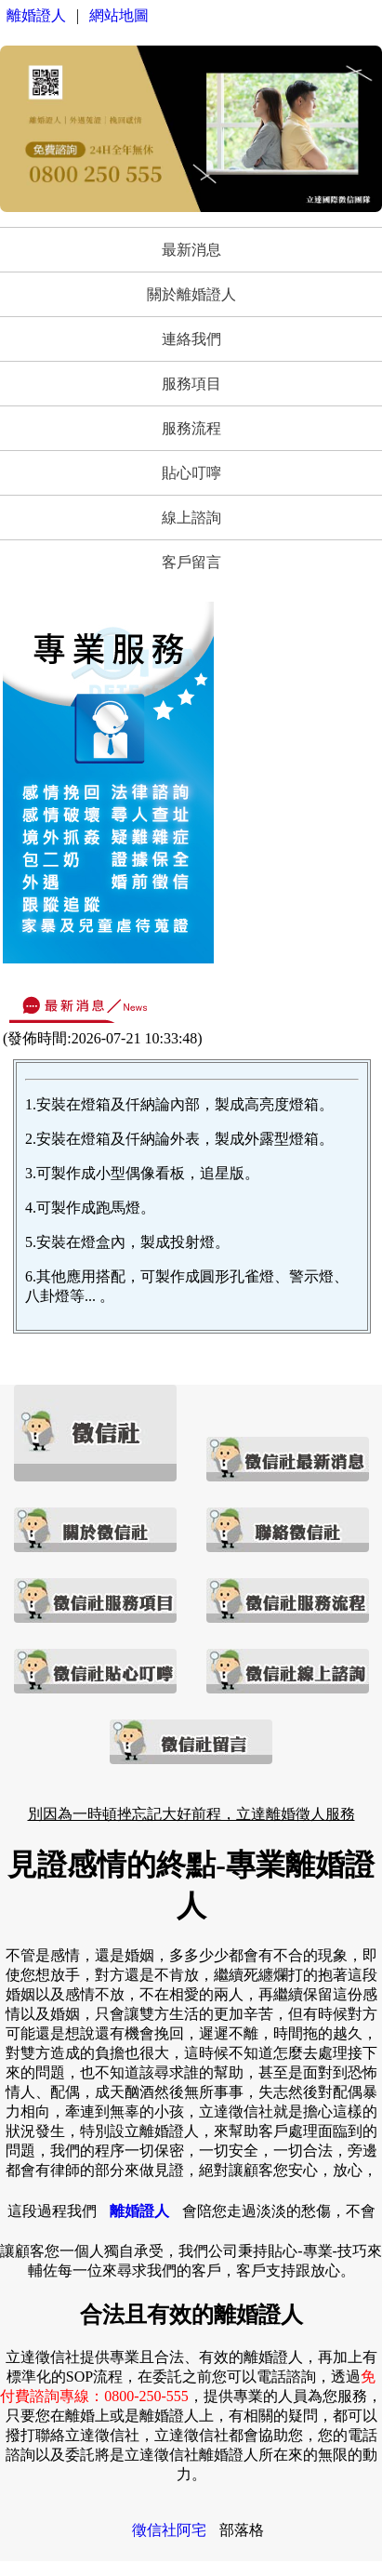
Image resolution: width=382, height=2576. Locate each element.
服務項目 (191, 384)
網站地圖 (119, 15)
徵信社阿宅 (169, 2530)
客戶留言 (191, 562)
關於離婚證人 (191, 294)
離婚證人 (36, 15)
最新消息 (191, 250)
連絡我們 (191, 339)
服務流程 (191, 428)
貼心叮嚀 (191, 473)
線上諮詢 (191, 517)
